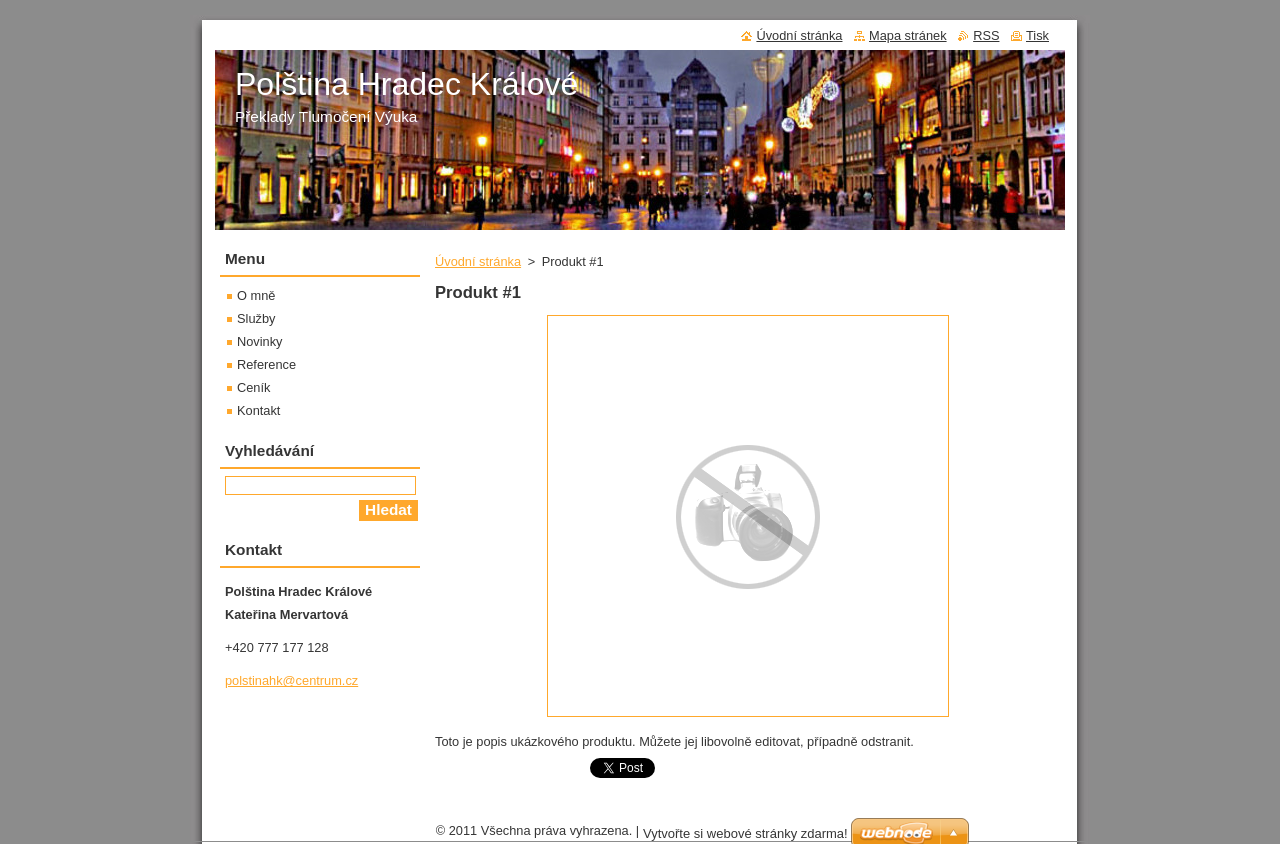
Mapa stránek (908, 35)
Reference (266, 364)
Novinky (260, 341)
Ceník (253, 387)
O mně (256, 295)
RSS (986, 35)
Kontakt (258, 410)
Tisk (1037, 35)
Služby (256, 318)
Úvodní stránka (478, 261)
